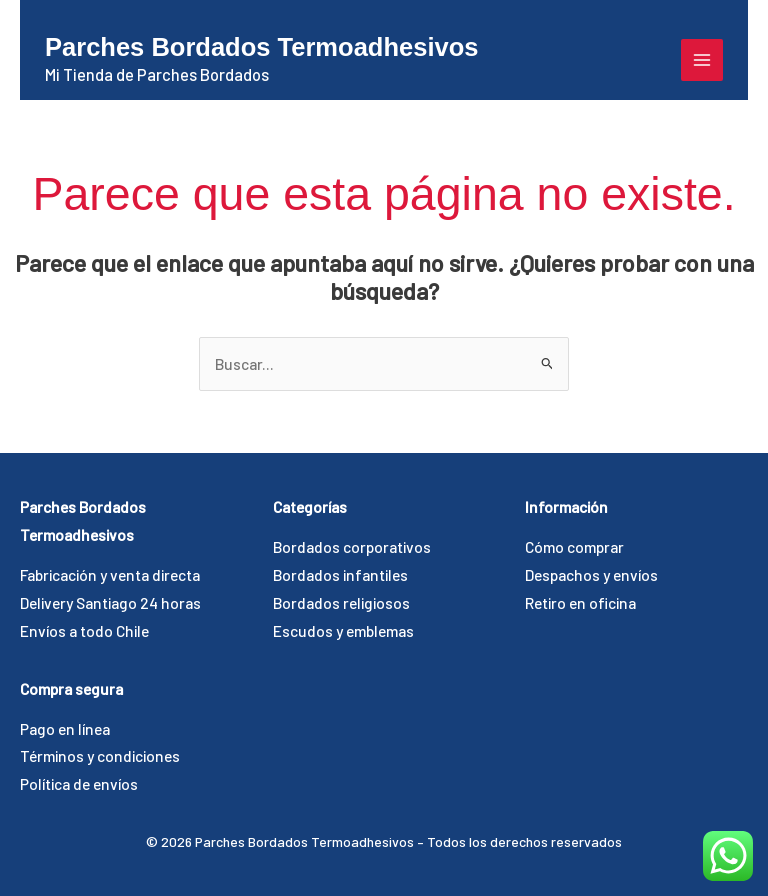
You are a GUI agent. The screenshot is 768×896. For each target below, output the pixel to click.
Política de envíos (79, 783)
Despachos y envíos (591, 574)
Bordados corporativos (352, 546)
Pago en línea (65, 728)
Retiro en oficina (580, 602)
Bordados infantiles (340, 574)
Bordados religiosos (341, 602)
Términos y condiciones (100, 755)
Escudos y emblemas (343, 630)
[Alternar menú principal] (702, 60)
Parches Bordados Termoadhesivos (261, 47)
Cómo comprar (574, 546)
